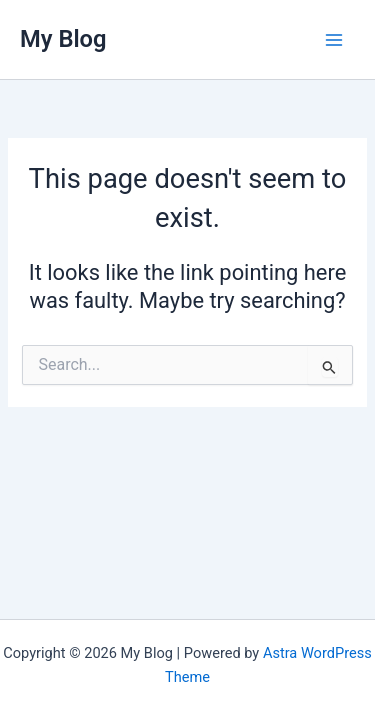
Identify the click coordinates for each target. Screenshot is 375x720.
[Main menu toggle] (334, 40)
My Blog (63, 39)
